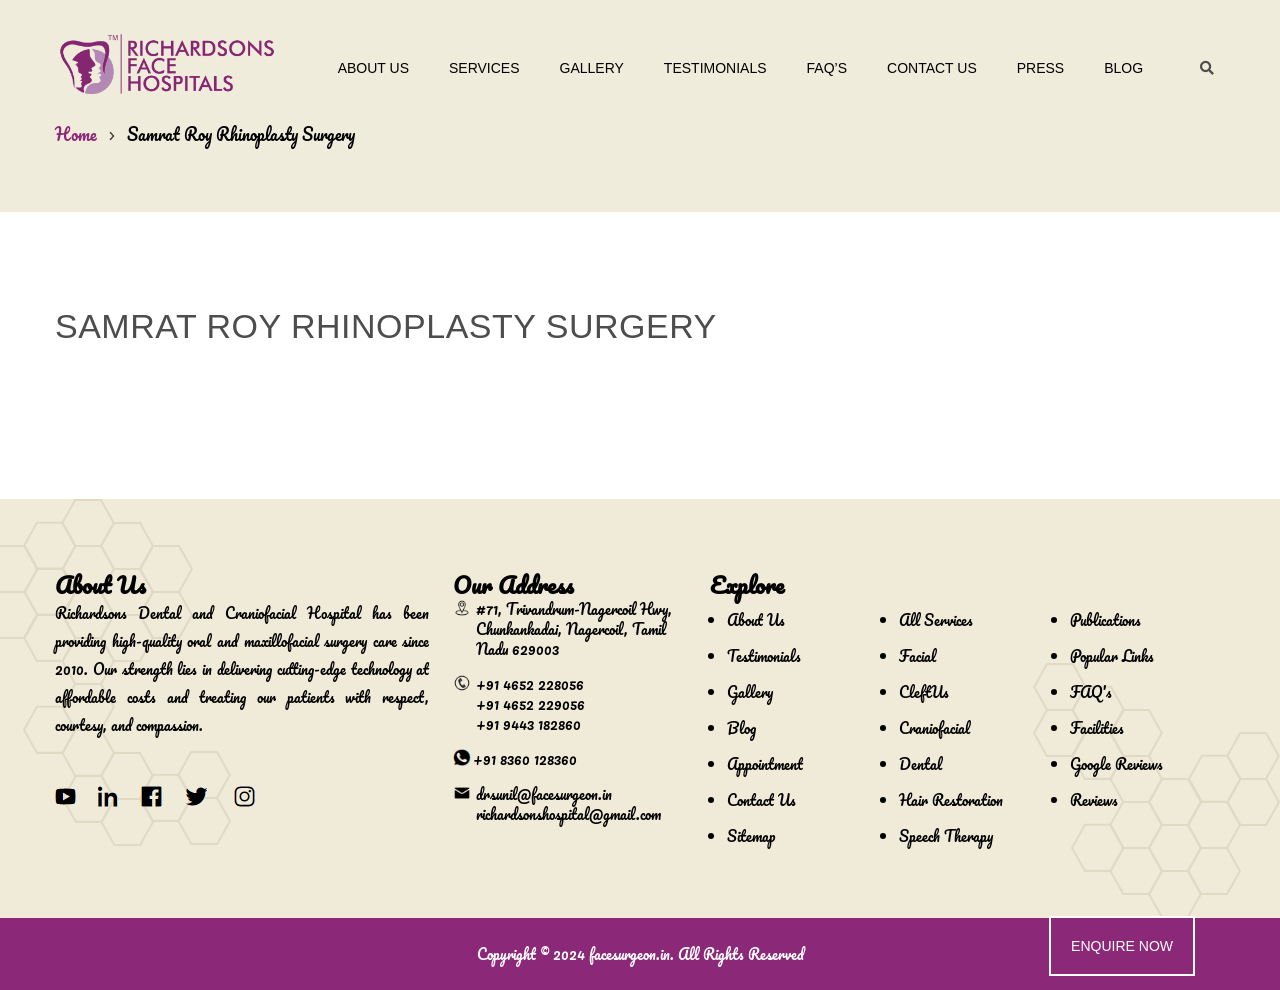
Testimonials (709, 68)
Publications (1105, 620)
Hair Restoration (951, 800)
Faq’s (820, 68)
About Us (367, 68)
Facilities (1097, 728)
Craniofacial (934, 728)
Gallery (585, 68)
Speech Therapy (946, 836)
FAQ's (1091, 692)
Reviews (1094, 800)
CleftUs (924, 692)
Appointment (765, 764)
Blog (1117, 68)
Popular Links (1112, 656)
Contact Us (926, 68)
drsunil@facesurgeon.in (544, 794)
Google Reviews (1116, 764)
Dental (920, 764)
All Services (936, 620)
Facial (917, 656)
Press (1034, 68)
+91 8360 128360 (525, 759)
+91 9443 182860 (528, 724)
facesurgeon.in (629, 954)
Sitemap (751, 836)
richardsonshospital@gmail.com (568, 814)
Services (478, 68)
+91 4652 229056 (530, 704)
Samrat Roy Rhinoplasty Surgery (241, 134)
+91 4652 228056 (530, 684)
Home (76, 134)
